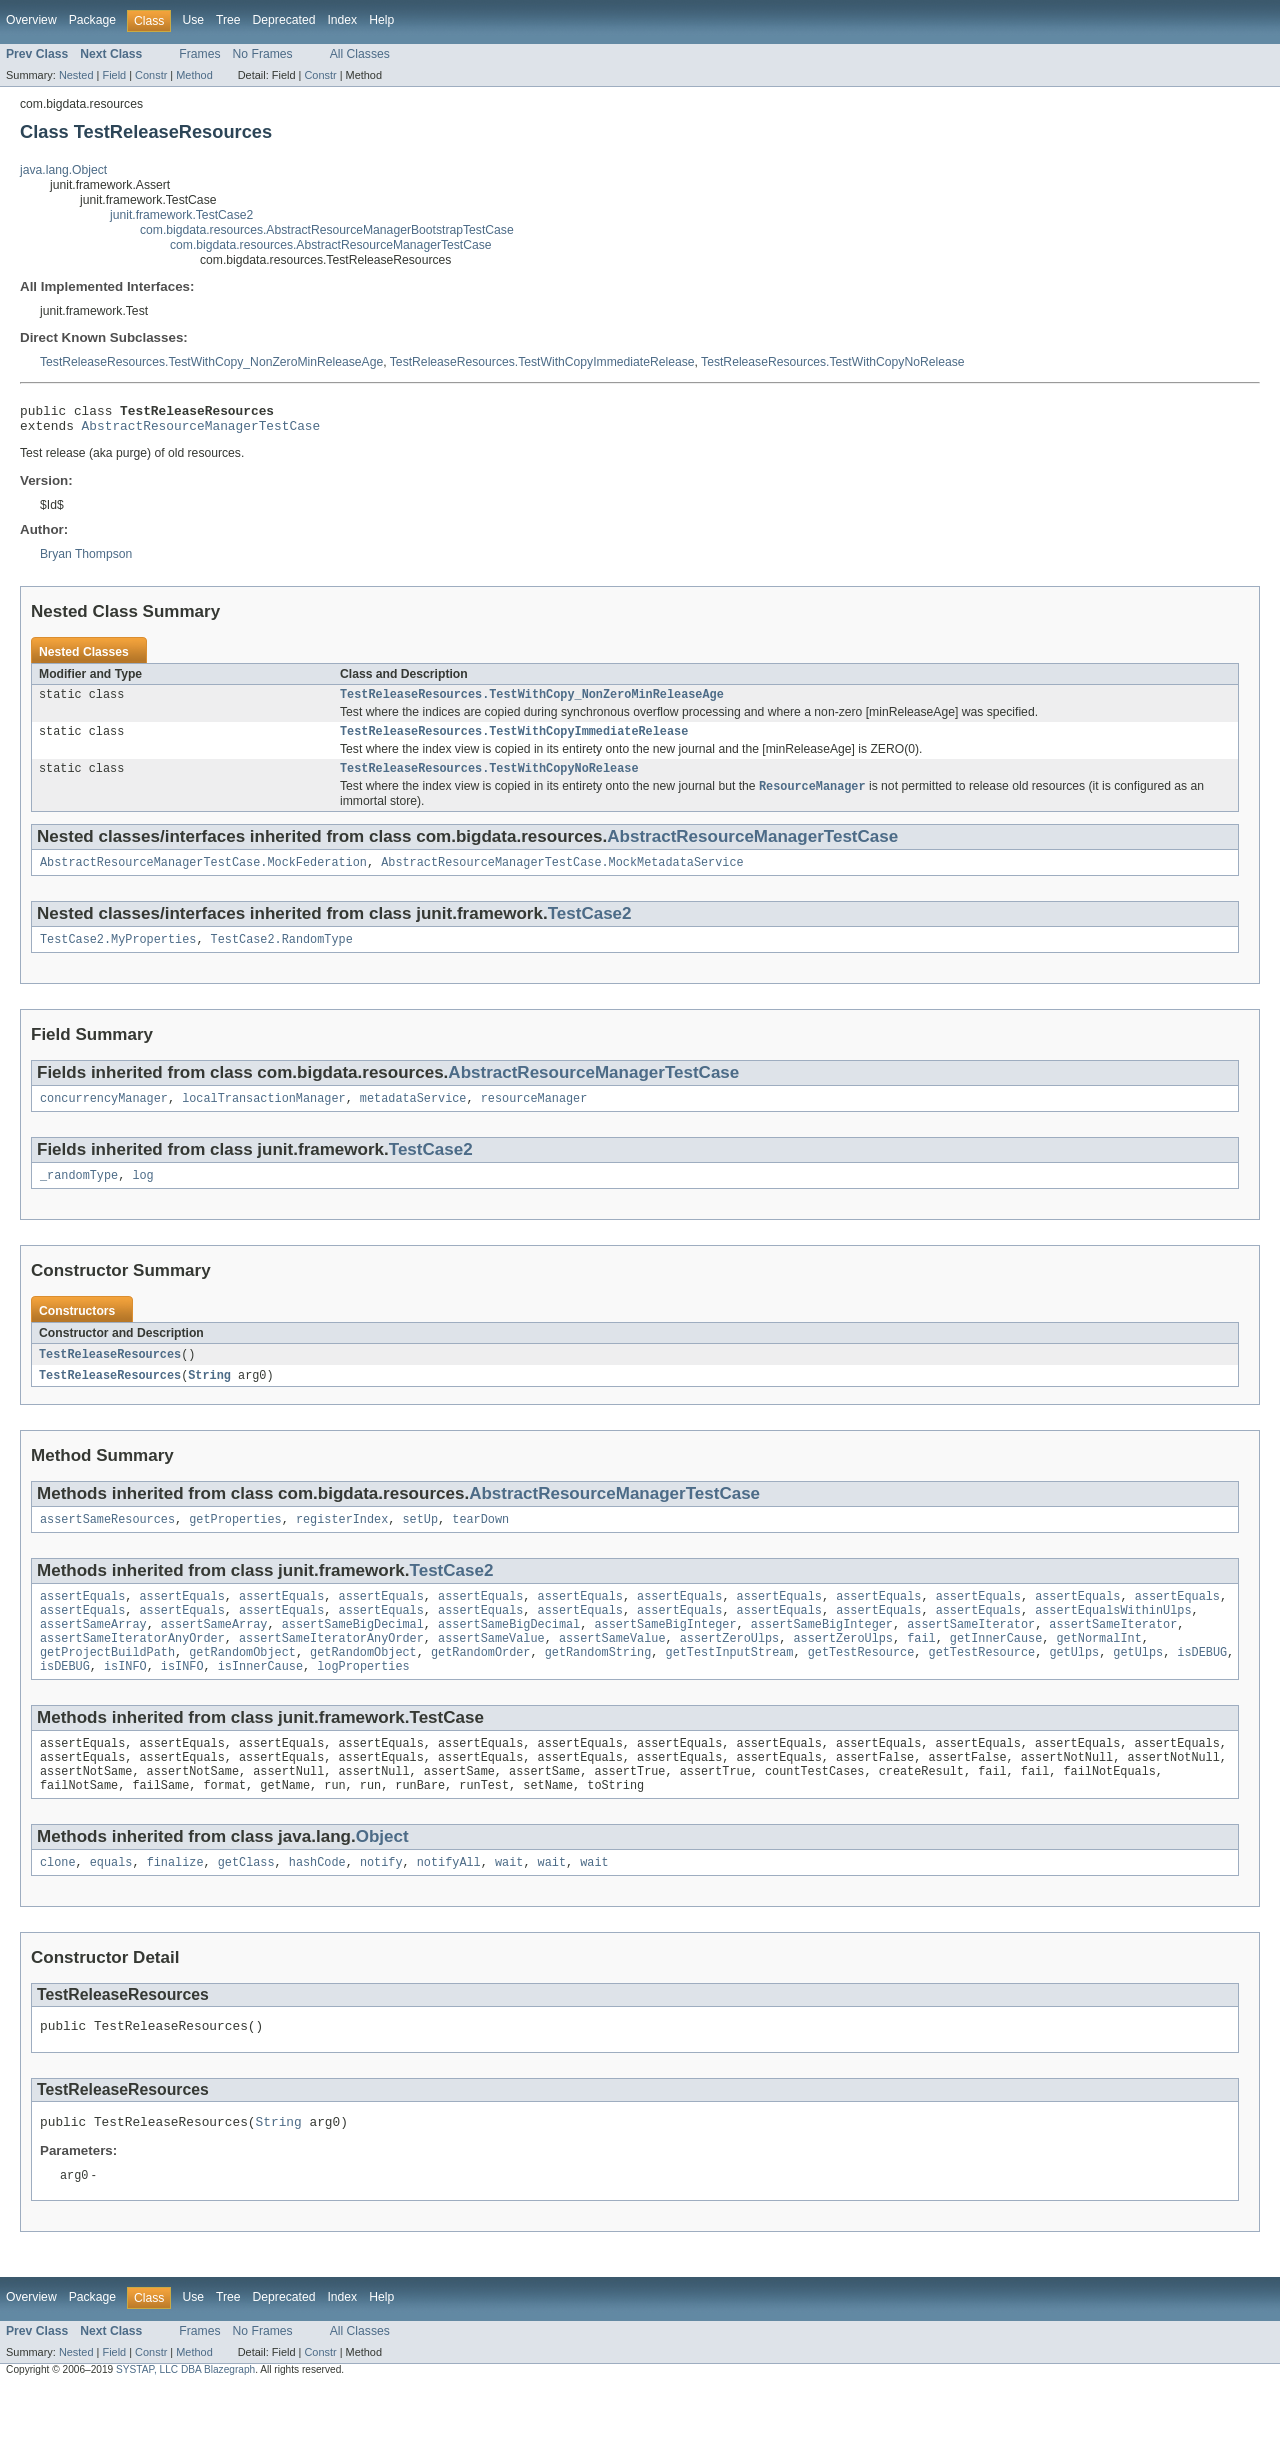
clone (58, 1909)
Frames (199, 54)
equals (111, 1909)
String (209, 1398)
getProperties (235, 1544)
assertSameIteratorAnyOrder (132, 1671)
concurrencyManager (104, 1117)
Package (92, 20)
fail (921, 1671)
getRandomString (598, 1687)
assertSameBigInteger (665, 1655)
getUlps (1074, 1687)
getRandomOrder (481, 1687)
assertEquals (82, 1623)
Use (193, 20)
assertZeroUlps (730, 1671)
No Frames (263, 54)
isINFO (125, 1703)
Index (342, 20)
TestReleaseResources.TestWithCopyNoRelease (833, 362)
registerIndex (342, 1544)
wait (509, 1909)
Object (382, 1881)
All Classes (360, 54)
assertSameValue (491, 1671)
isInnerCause (260, 1703)
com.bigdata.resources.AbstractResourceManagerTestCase (331, 245)
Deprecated (284, 20)
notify (381, 1909)
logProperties (363, 1703)
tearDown (480, 1544)
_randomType (79, 1196)
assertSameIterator (971, 1655)
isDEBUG (1202, 1687)
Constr (151, 75)
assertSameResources (107, 1544)
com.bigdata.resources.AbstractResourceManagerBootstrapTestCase (327, 230)
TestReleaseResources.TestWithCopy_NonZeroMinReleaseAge (211, 362)
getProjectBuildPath (107, 1687)
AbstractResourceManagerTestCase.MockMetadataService (562, 877)
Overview (31, 20)
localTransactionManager (263, 1117)
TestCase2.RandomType (282, 956)
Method (194, 75)
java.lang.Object (63, 170)
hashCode (317, 1909)
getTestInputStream (729, 1687)
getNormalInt (1098, 1671)
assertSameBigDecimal (353, 1655)
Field (114, 75)
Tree (228, 20)
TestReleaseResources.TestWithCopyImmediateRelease (542, 362)
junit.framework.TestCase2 (181, 215)
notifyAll (449, 1909)
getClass (246, 1909)
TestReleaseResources (110, 1376)
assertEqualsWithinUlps (1113, 1639)
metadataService (413, 1117)
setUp (420, 1544)
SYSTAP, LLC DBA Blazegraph (185, 2423)
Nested (76, 75)
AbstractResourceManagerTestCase (201, 431)
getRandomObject (242, 1687)
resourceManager (534, 1117)
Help (381, 20)
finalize (175, 1909)
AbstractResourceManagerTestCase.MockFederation (203, 877)
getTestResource (861, 1687)
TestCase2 (590, 928)
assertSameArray (93, 1655)
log (142, 1196)
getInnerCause (996, 1671)
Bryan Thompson (86, 560)
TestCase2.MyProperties (118, 956)
